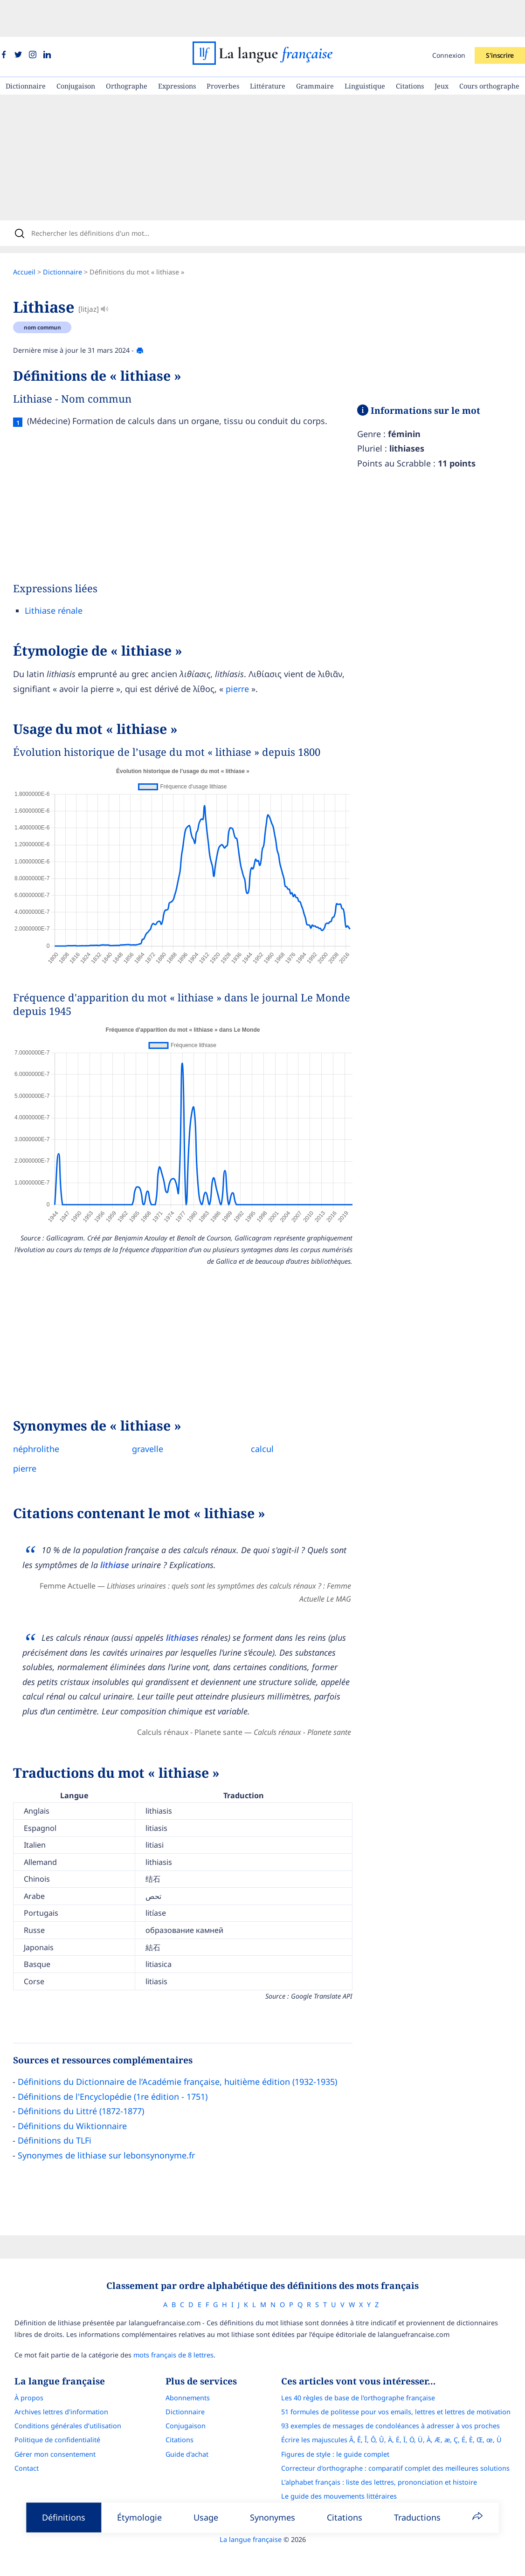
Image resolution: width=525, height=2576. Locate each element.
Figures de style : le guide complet (344, 2427)
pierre (246, 658)
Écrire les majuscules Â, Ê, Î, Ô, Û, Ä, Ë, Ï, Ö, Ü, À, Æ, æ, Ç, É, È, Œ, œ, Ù (400, 2413)
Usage (205, 2517)
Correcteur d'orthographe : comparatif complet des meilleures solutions (404, 2441)
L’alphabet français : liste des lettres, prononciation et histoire (387, 2455)
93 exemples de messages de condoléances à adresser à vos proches (399, 2399)
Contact (18, 2441)
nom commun (51, 297)
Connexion (448, 18)
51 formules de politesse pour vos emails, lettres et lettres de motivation (404, 2385)
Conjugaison (75, 49)
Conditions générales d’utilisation (59, 2399)
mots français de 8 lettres (165, 2328)
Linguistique (365, 49)
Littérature (267, 49)
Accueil (33, 241)
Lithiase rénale (63, 580)
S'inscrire (500, 18)
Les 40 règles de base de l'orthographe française (366, 2371)
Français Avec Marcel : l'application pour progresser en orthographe (397, 2483)
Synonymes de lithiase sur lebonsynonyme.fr (115, 2125)
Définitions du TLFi (64, 2110)
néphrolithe (45, 1418)
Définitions (63, 2517)
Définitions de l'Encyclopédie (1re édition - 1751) (122, 2066)
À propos (20, 2371)
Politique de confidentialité (49, 2413)
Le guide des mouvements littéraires (347, 2469)
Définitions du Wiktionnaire (81, 2095)
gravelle (157, 1418)
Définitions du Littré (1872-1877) (90, 2080)
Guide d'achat (187, 2427)
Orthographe (126, 49)
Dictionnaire (26, 49)
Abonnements (188, 2371)
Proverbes (223, 49)
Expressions (177, 49)
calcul (271, 1418)
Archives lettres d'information (53, 2385)
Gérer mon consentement (46, 2427)
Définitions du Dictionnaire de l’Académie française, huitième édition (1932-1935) (186, 2051)
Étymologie (139, 2517)
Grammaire (315, 49)
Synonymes (272, 2517)
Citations (410, 49)
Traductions (417, 2517)
